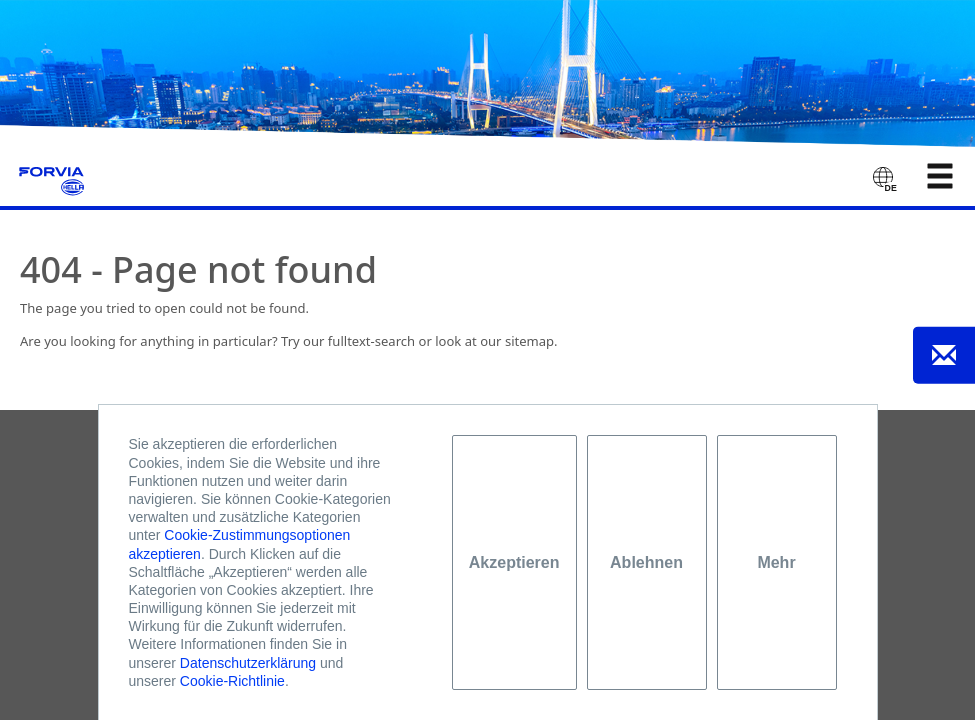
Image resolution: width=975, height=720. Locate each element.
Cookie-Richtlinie (232, 681)
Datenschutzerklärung (248, 663)
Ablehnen (646, 562)
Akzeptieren (514, 562)
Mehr (776, 562)
